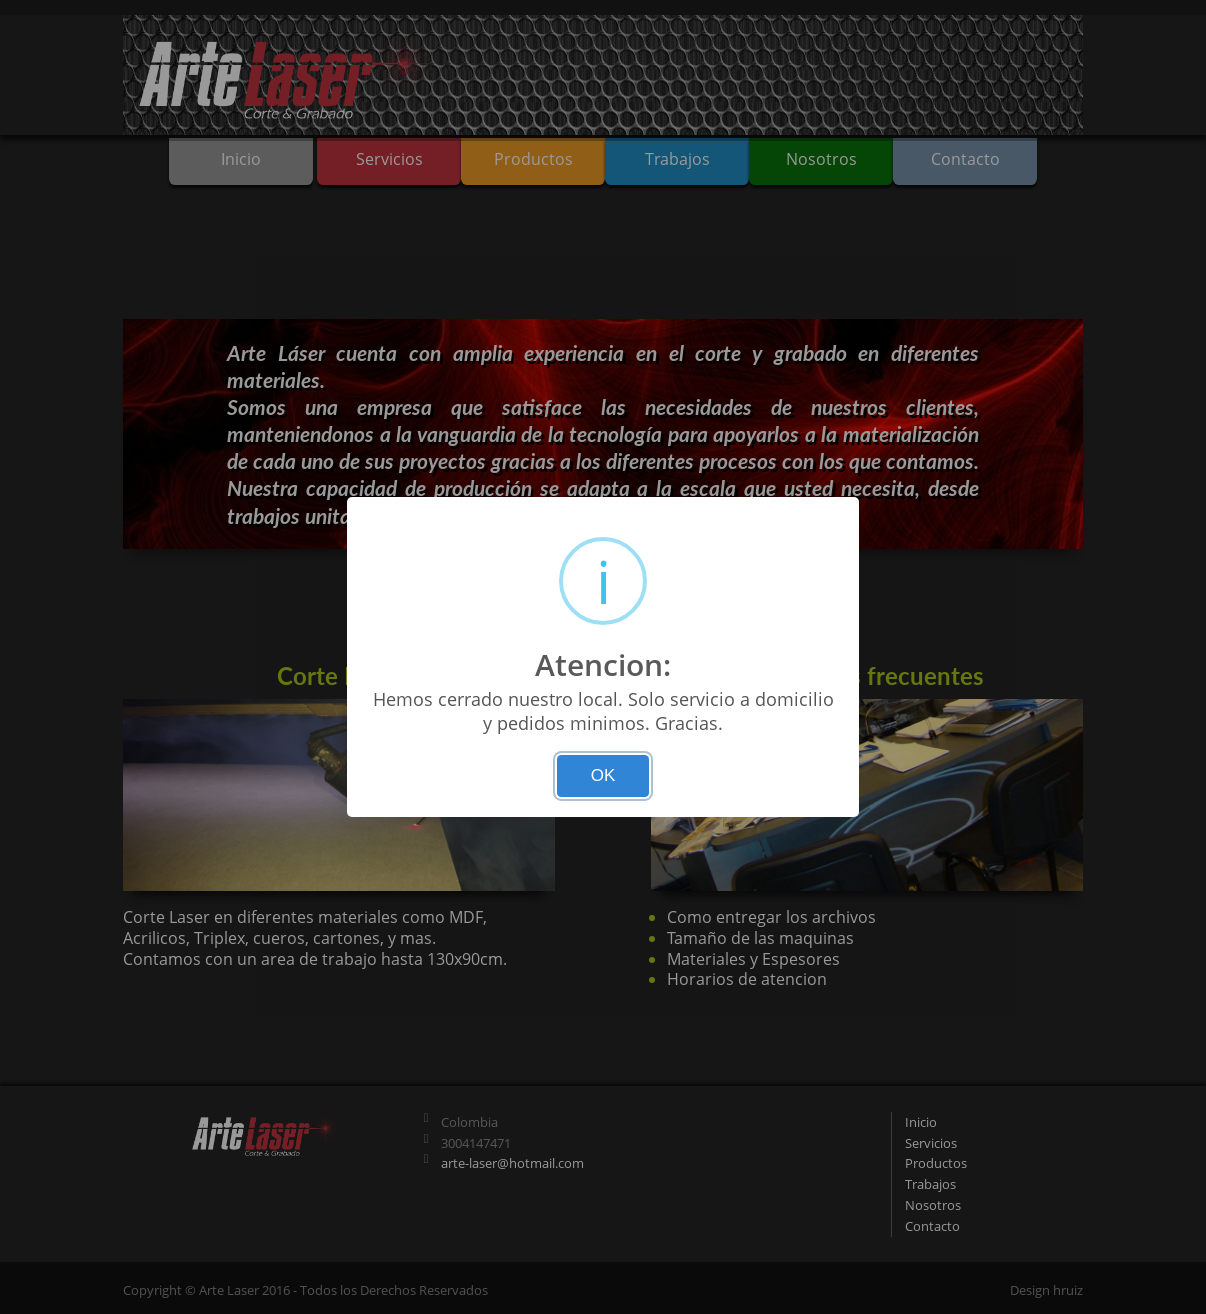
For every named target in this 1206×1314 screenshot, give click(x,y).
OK (603, 775)
